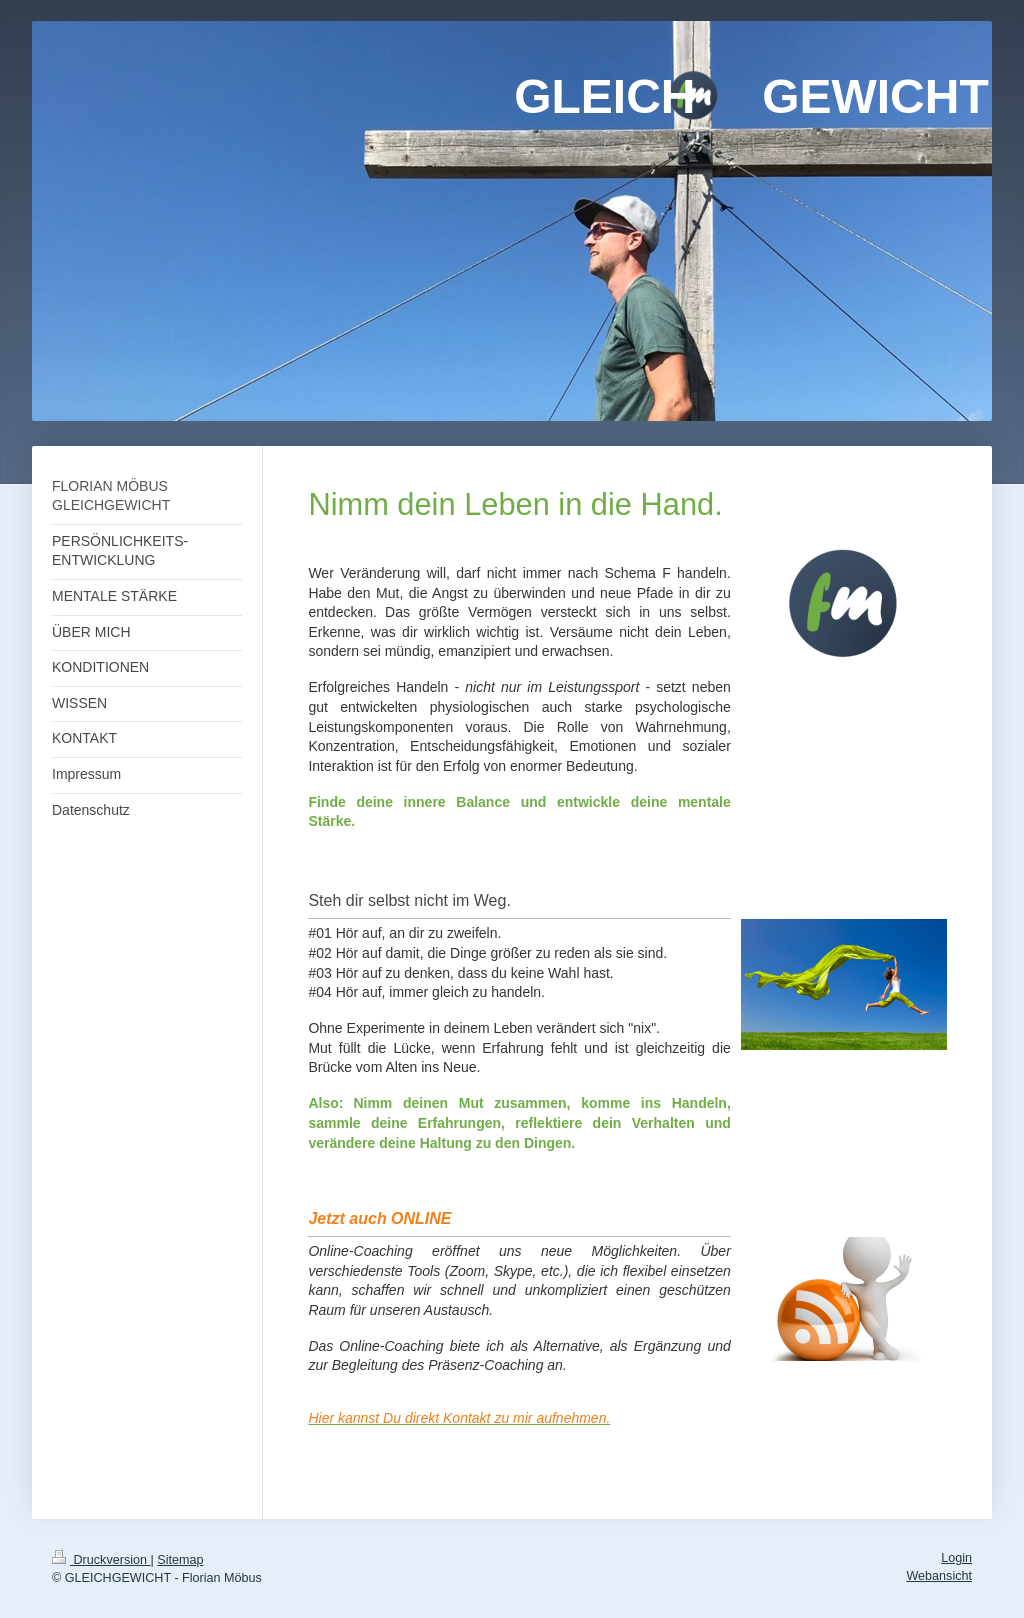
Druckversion (101, 1560)
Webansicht (939, 1576)
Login (956, 1558)
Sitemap (180, 1560)
